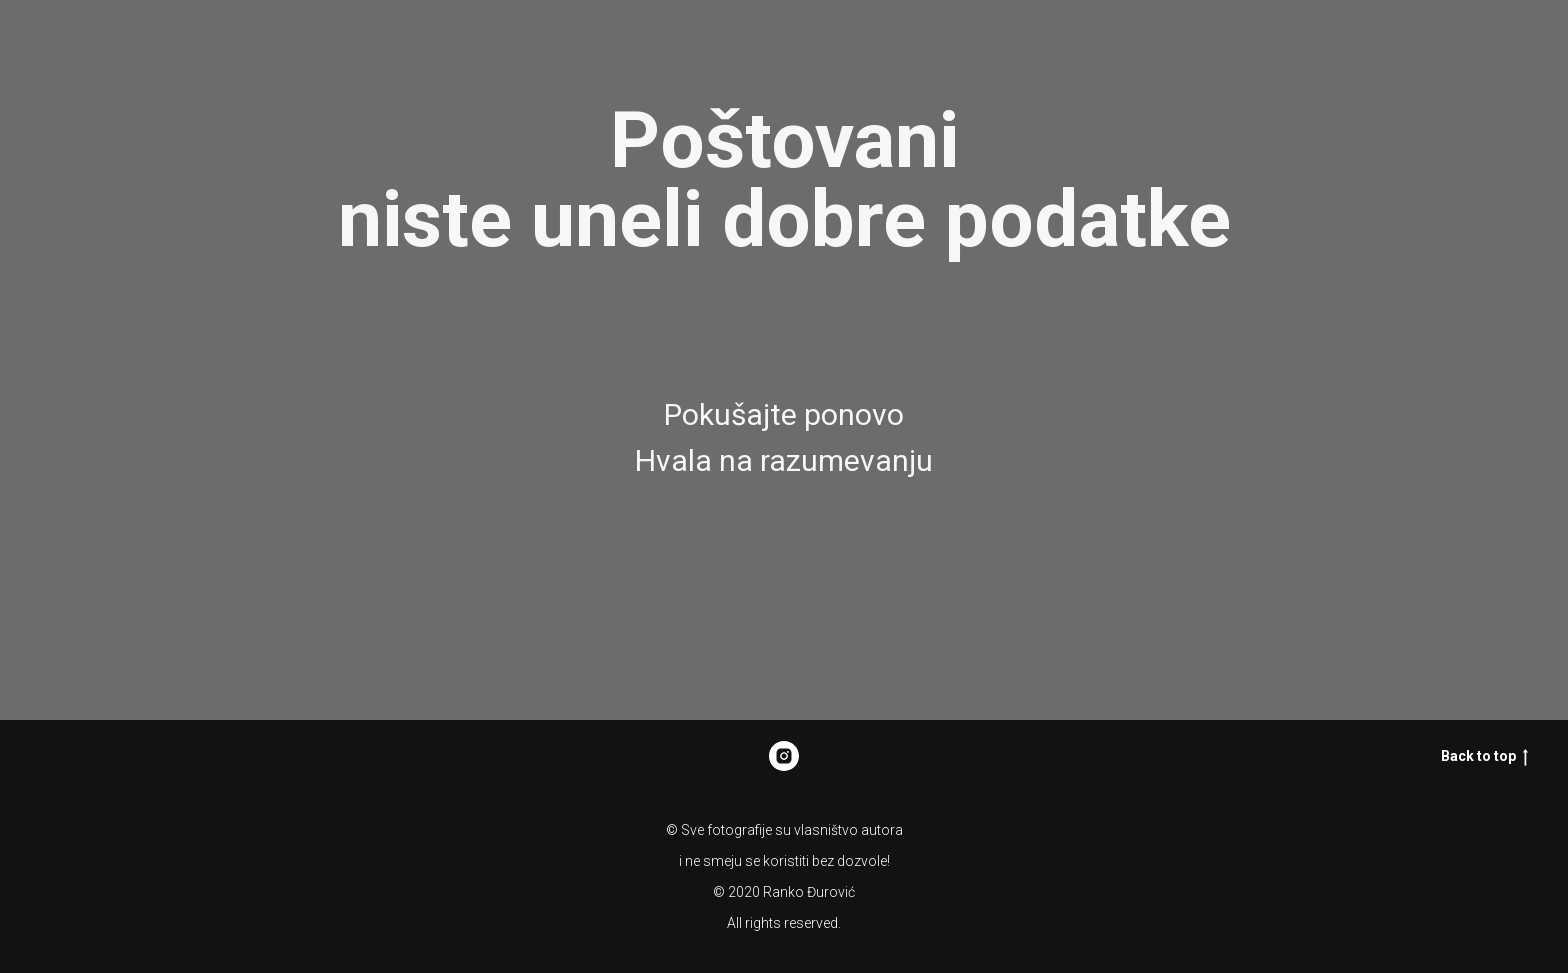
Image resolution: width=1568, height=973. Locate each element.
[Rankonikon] (784, 756)
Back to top (1484, 757)
